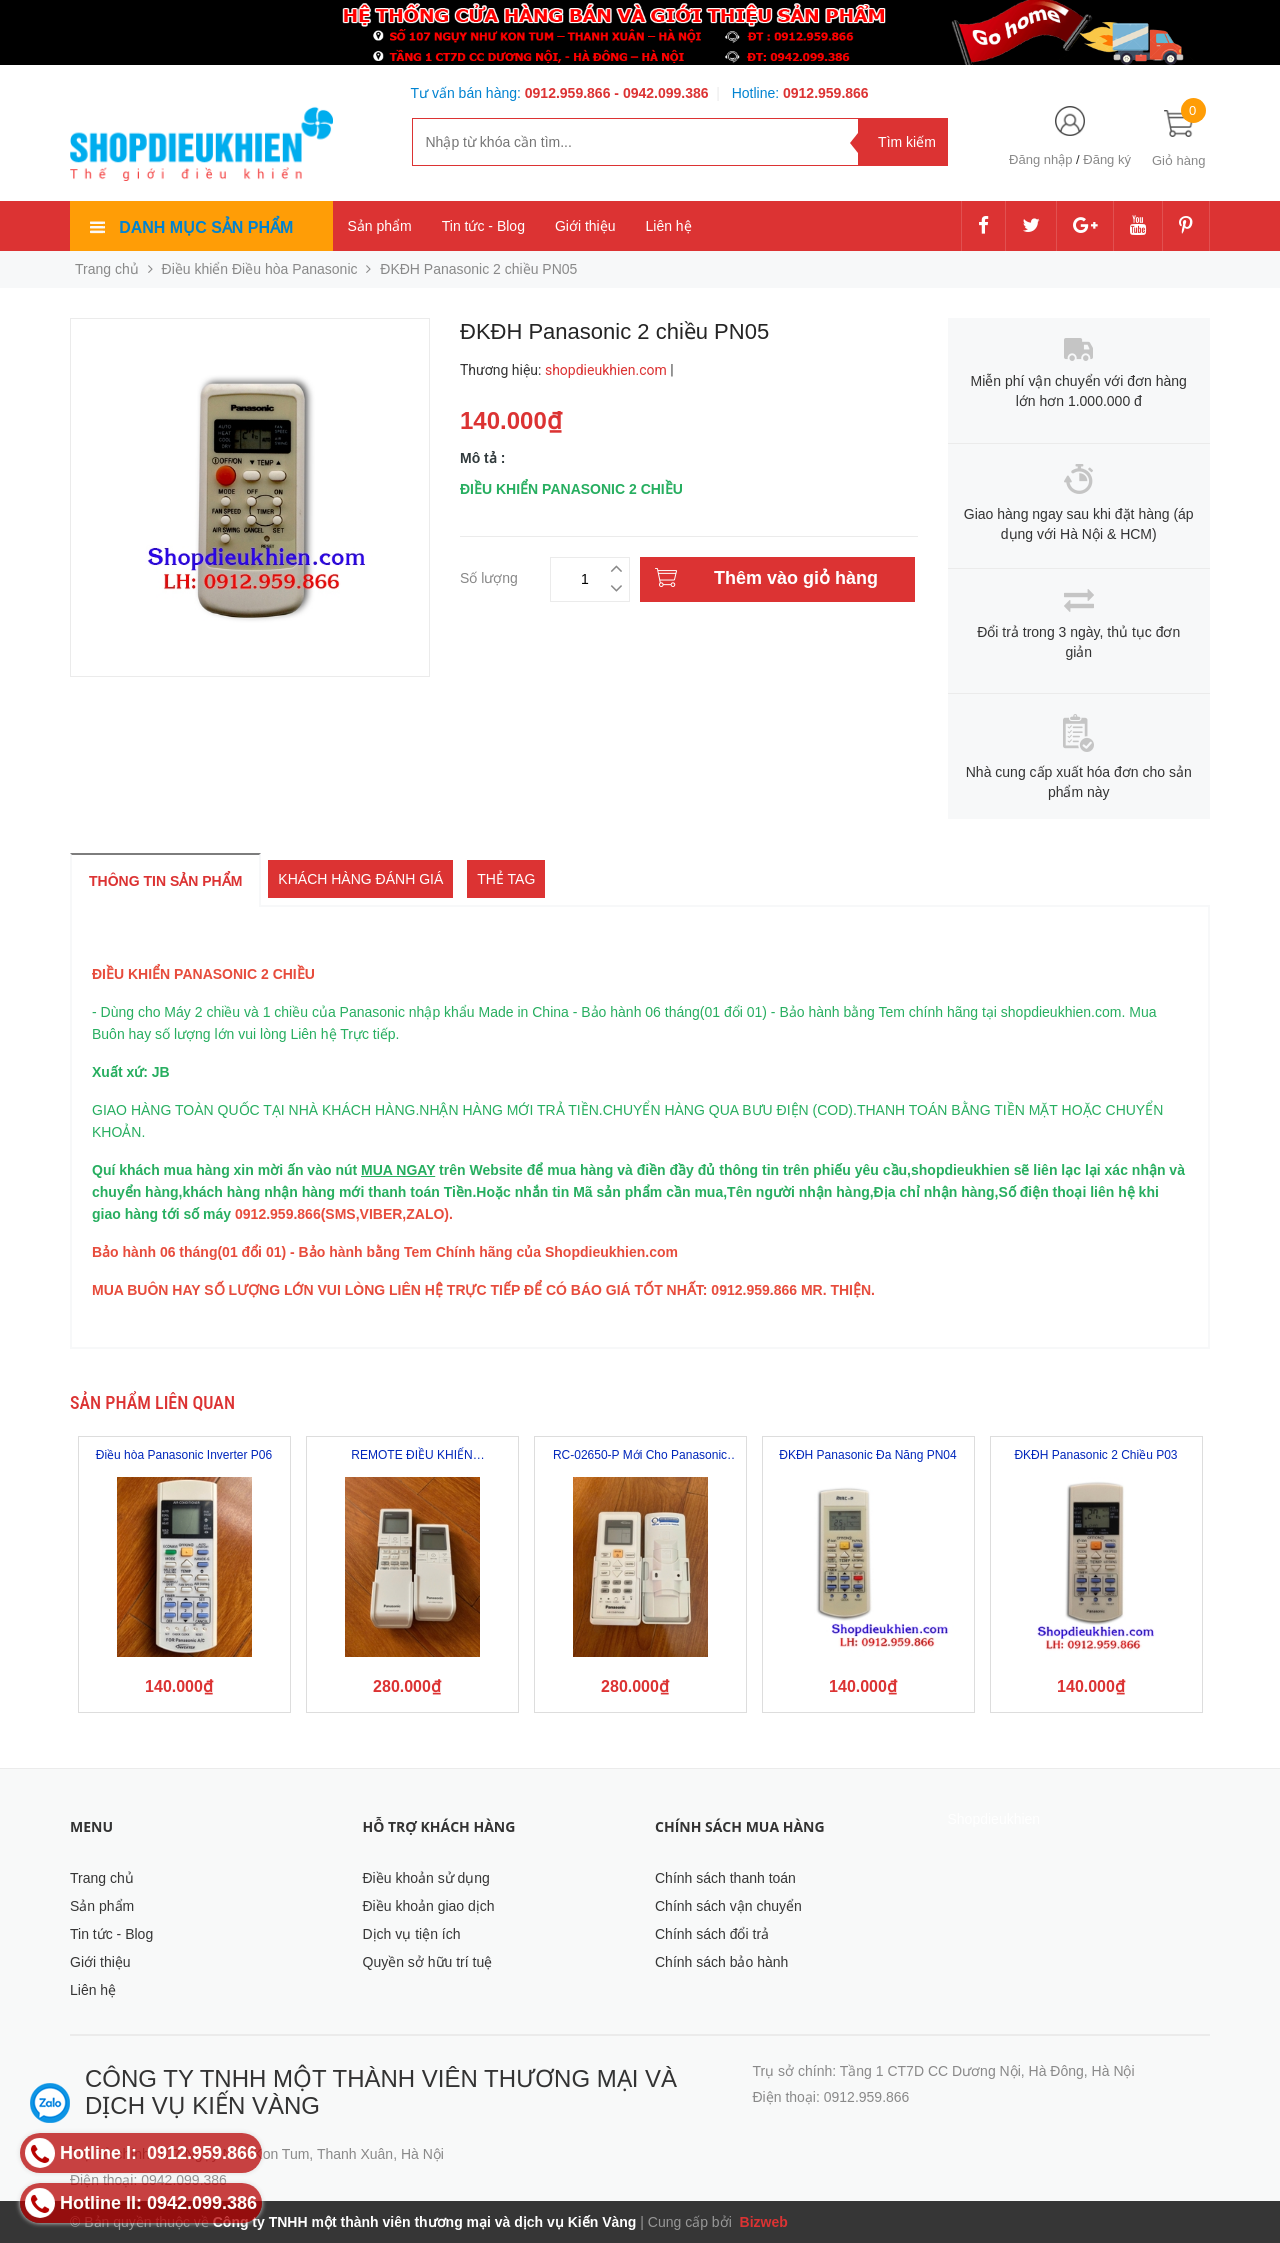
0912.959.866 (570, 93)
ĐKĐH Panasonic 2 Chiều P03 (1095, 1455)
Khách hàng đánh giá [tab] (360, 879)
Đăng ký (1107, 159)
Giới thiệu (585, 226)
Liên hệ (669, 226)
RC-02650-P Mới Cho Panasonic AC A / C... (640, 1456)
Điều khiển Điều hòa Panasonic (260, 269)
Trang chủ (102, 1878)
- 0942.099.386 (661, 93)
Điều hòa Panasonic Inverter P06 (184, 1455)
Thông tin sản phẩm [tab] (165, 881)
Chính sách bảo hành (721, 1962)
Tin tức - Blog (483, 226)
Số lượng (489, 575)
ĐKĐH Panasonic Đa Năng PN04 (867, 1455)
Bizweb (762, 2222)
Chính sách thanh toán (725, 1878)
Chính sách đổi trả (712, 1934)
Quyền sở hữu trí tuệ (428, 1962)
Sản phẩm (380, 226)
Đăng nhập (1040, 159)
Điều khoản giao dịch (429, 1906)
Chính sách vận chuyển (728, 1906)
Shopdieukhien (994, 1819)
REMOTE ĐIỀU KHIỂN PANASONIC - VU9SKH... (412, 1456)
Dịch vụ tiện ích (412, 1934)
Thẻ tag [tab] (506, 879)
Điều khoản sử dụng (426, 1878)
